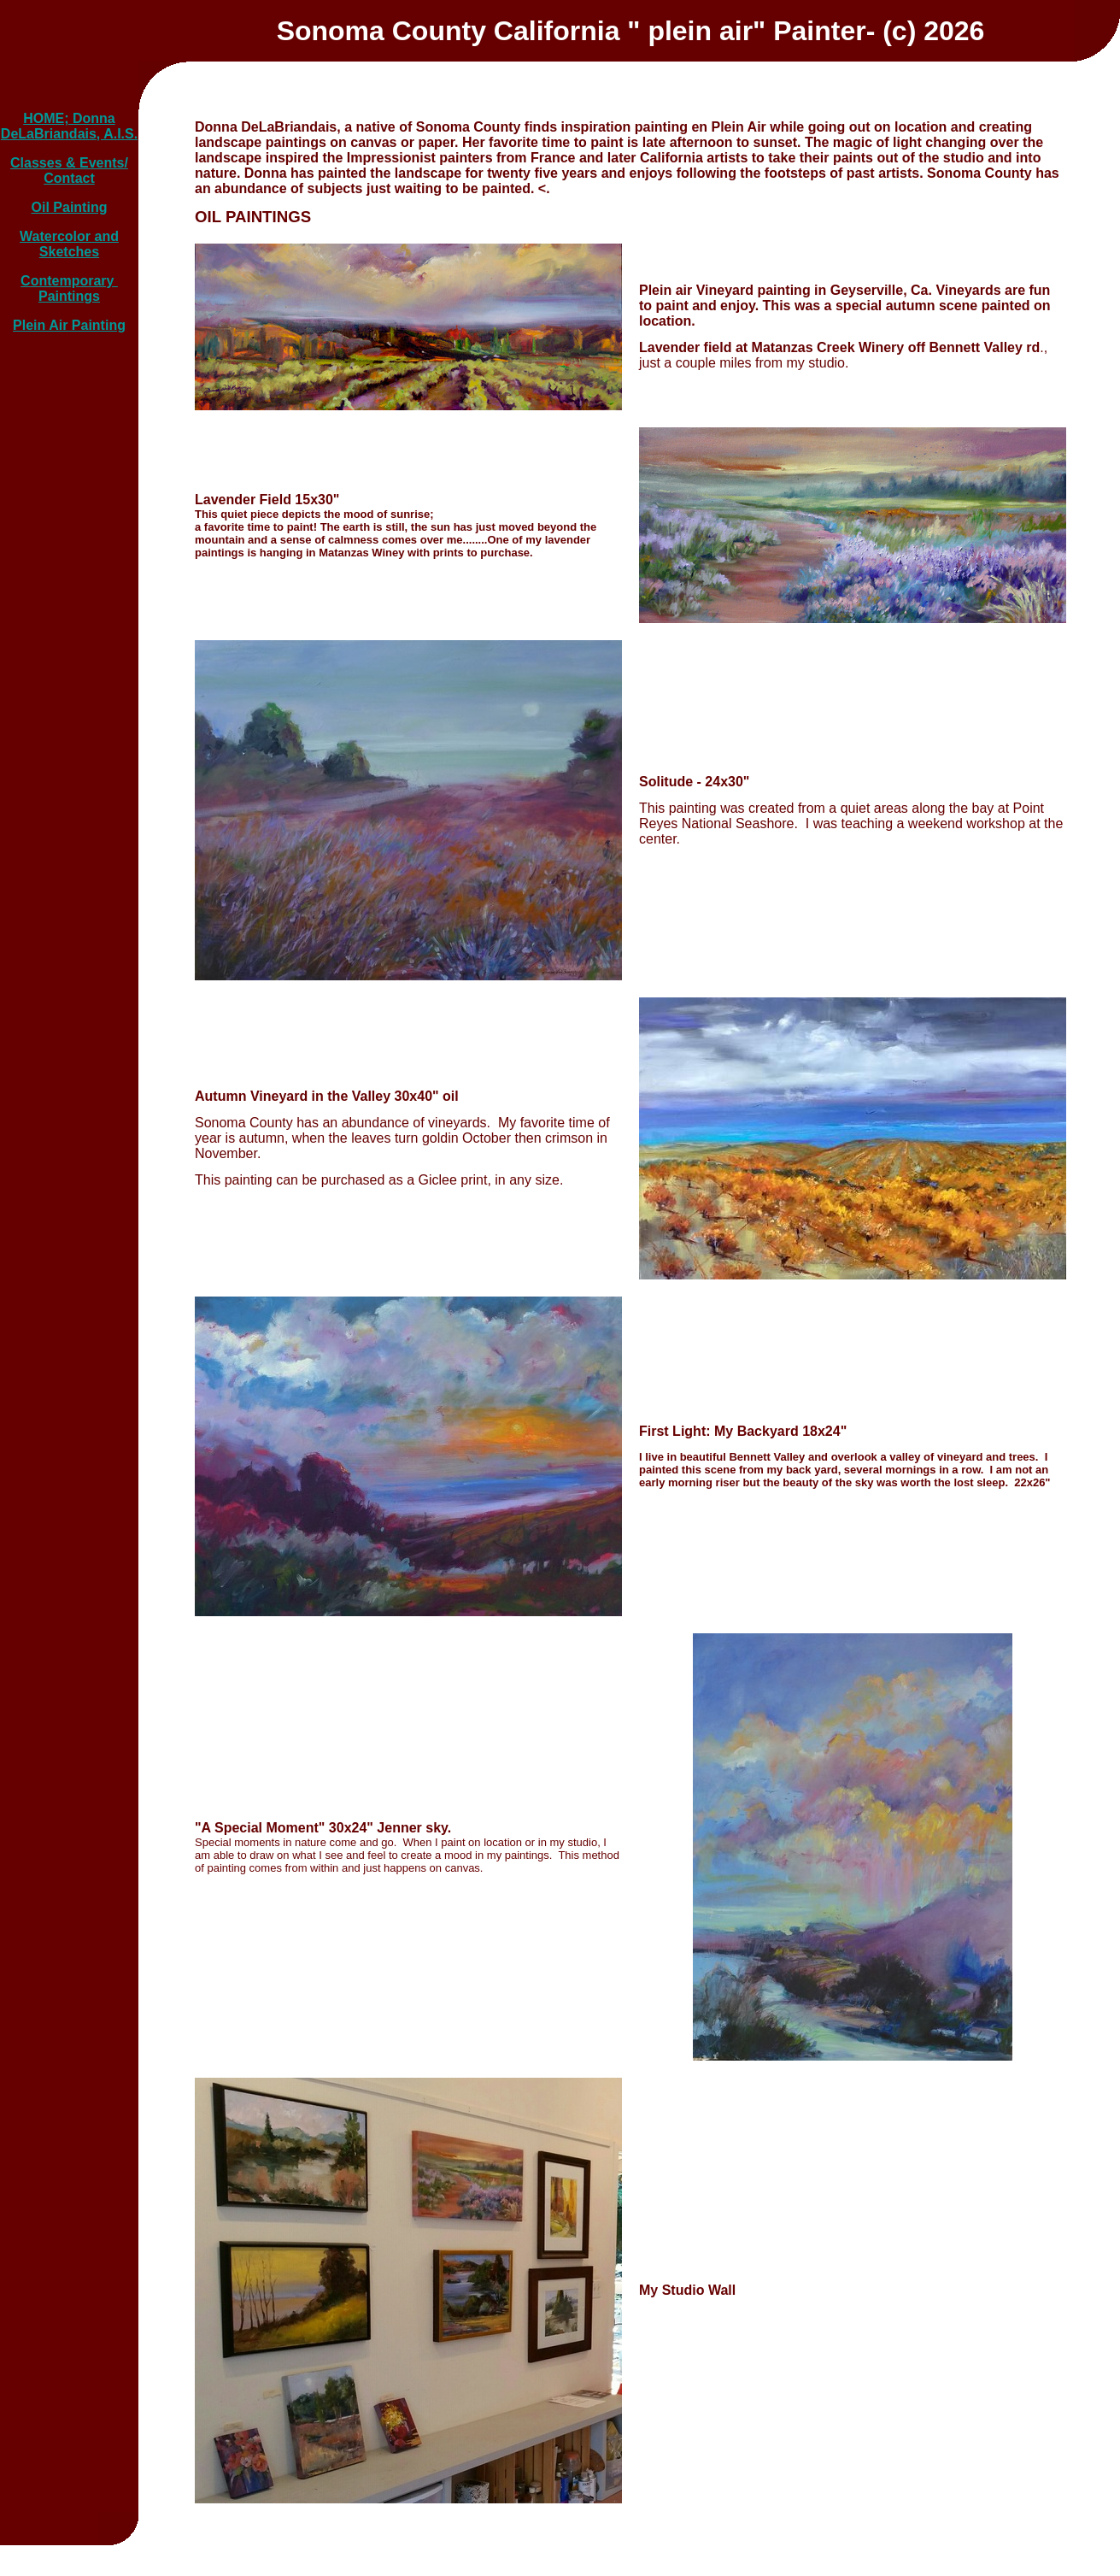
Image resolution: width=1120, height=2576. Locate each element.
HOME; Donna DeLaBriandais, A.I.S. (69, 126)
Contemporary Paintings (69, 288)
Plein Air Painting (69, 325)
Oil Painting (70, 207)
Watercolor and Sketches (69, 244)
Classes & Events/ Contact (69, 170)
